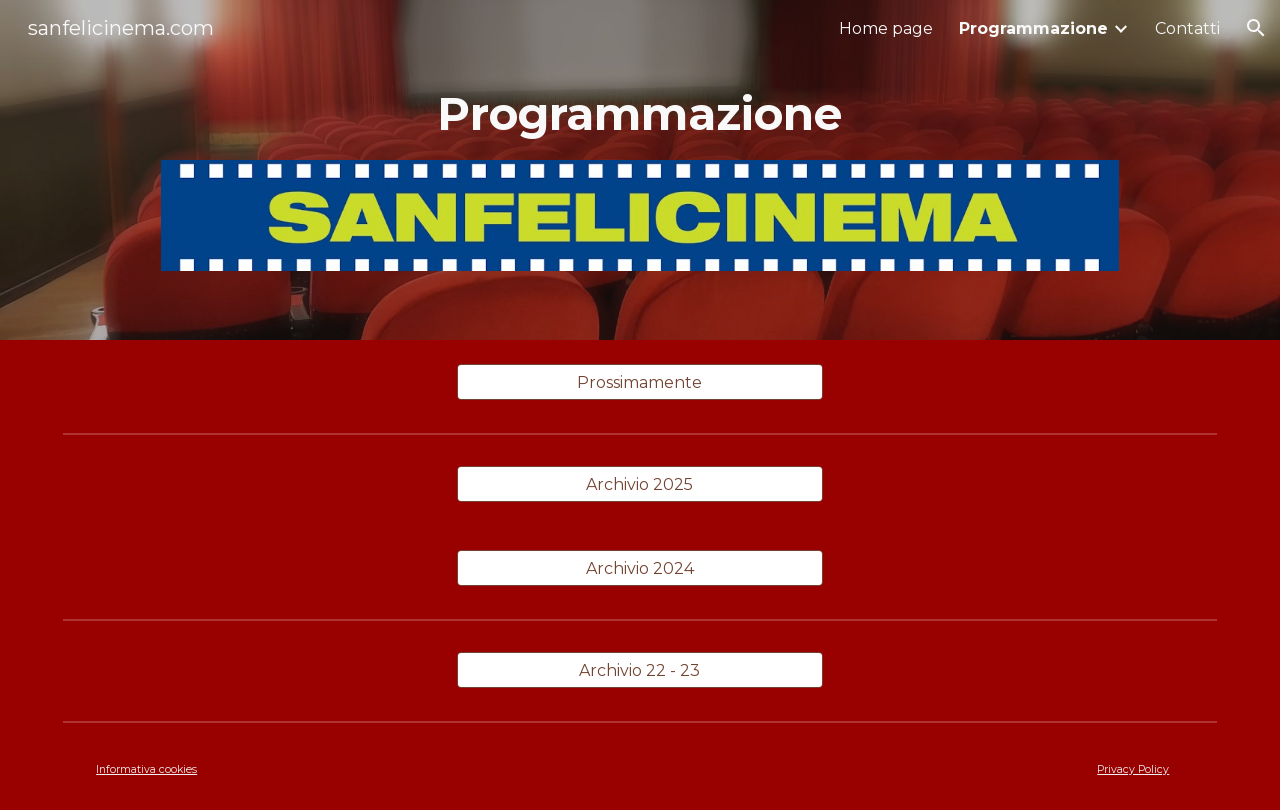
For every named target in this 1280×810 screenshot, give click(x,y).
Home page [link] (886, 28)
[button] (1256, 28)
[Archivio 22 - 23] (639, 670)
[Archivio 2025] (639, 484)
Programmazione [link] (1033, 28)
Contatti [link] (1187, 28)
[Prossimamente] (639, 382)
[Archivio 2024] (639, 568)
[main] (639, 114)
